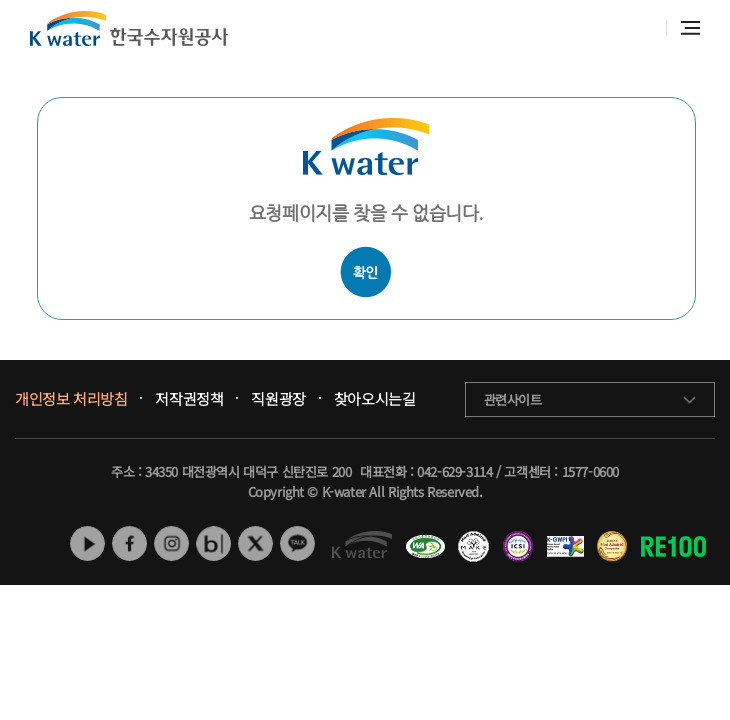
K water (129, 28)
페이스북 (129, 543)
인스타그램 (171, 543)
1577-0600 (590, 471)
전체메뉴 (690, 28)
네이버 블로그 (213, 543)
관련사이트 (513, 399)
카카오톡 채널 (297, 543)
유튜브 (87, 543)
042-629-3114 (454, 471)
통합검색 (640, 28)
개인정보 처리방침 (71, 399)
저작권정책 (189, 399)
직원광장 (278, 399)
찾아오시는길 (375, 399)
